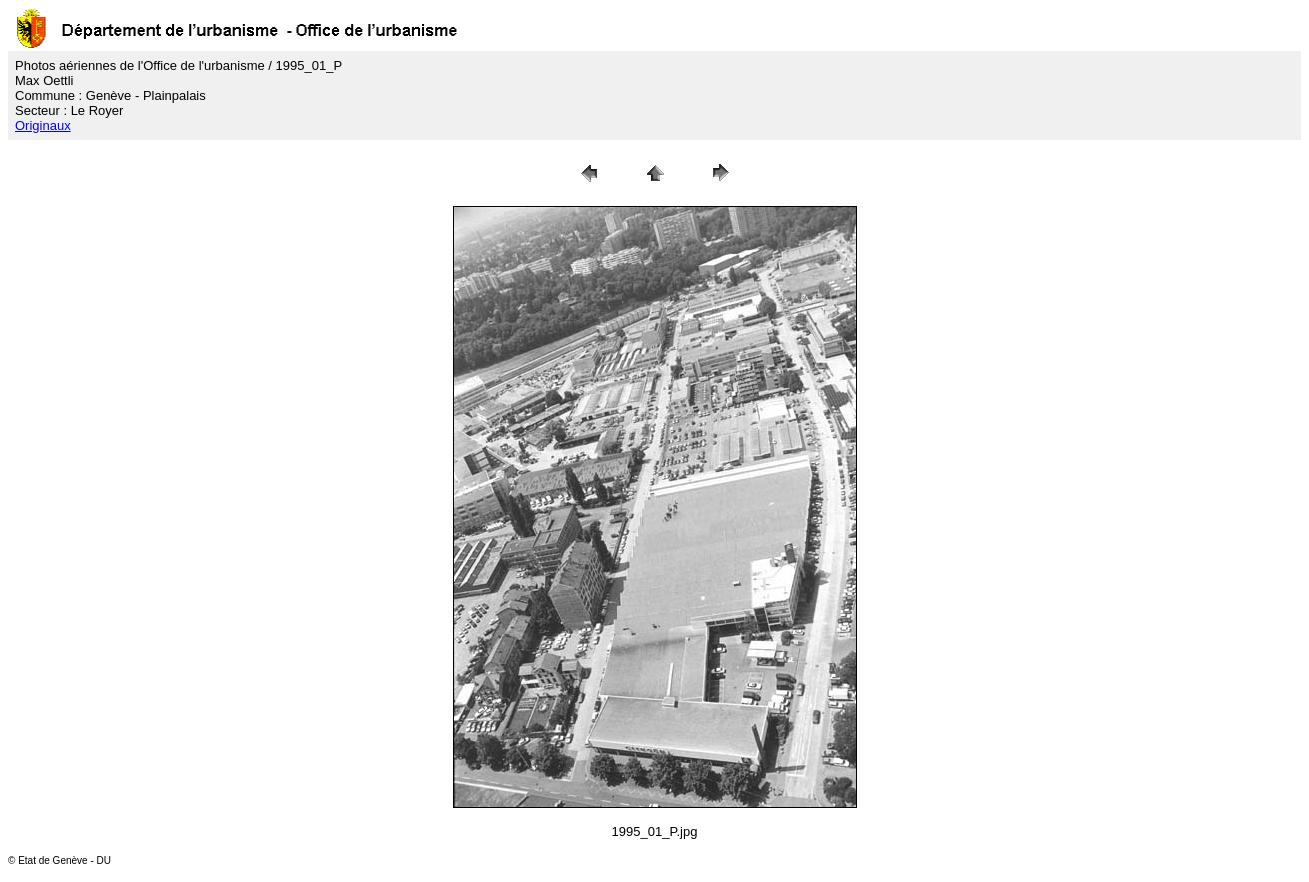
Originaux (43, 125)
